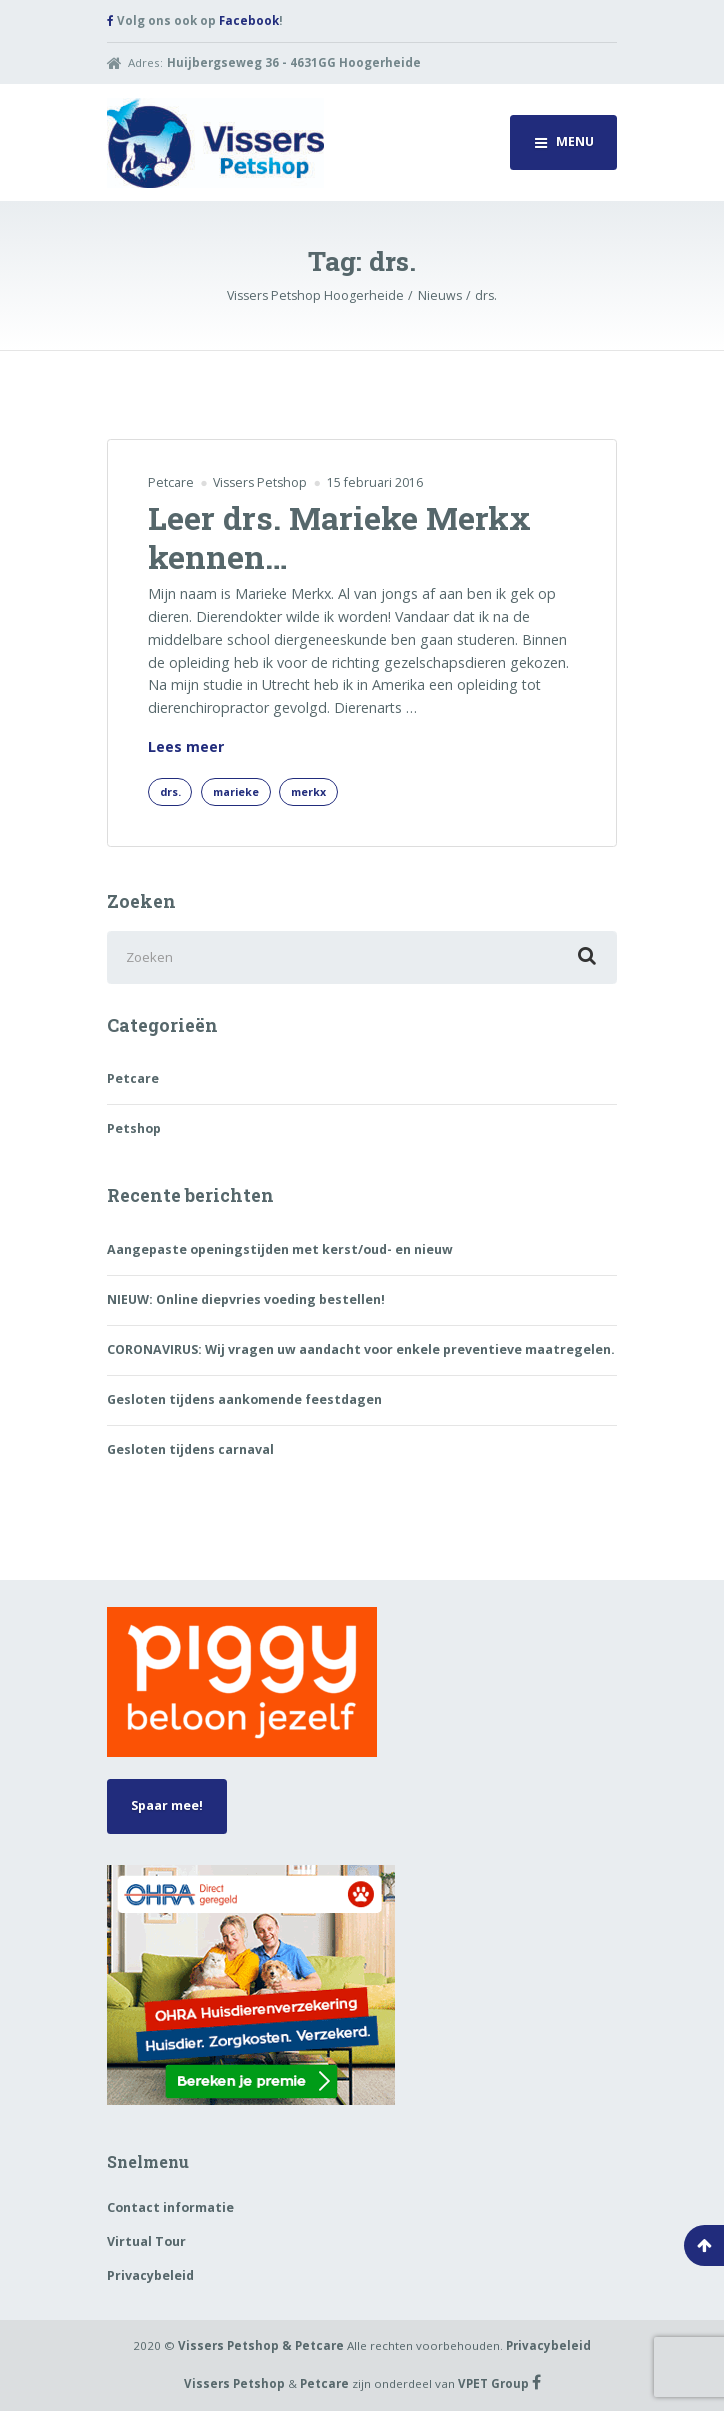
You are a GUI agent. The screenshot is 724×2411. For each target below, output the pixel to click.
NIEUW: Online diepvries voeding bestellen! (246, 1299)
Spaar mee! (167, 1805)
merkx (308, 792)
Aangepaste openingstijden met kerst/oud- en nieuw (280, 1249)
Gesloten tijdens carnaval (190, 1449)
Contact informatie (170, 2207)
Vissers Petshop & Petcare (261, 2345)
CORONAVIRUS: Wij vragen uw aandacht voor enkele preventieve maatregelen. (361, 1349)
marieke (236, 792)
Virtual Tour (146, 2241)
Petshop (134, 1128)
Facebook (249, 20)
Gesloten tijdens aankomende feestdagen (244, 1399)
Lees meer (186, 747)
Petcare (171, 482)
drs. (170, 792)
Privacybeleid (150, 2275)
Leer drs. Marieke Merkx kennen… (339, 536)
